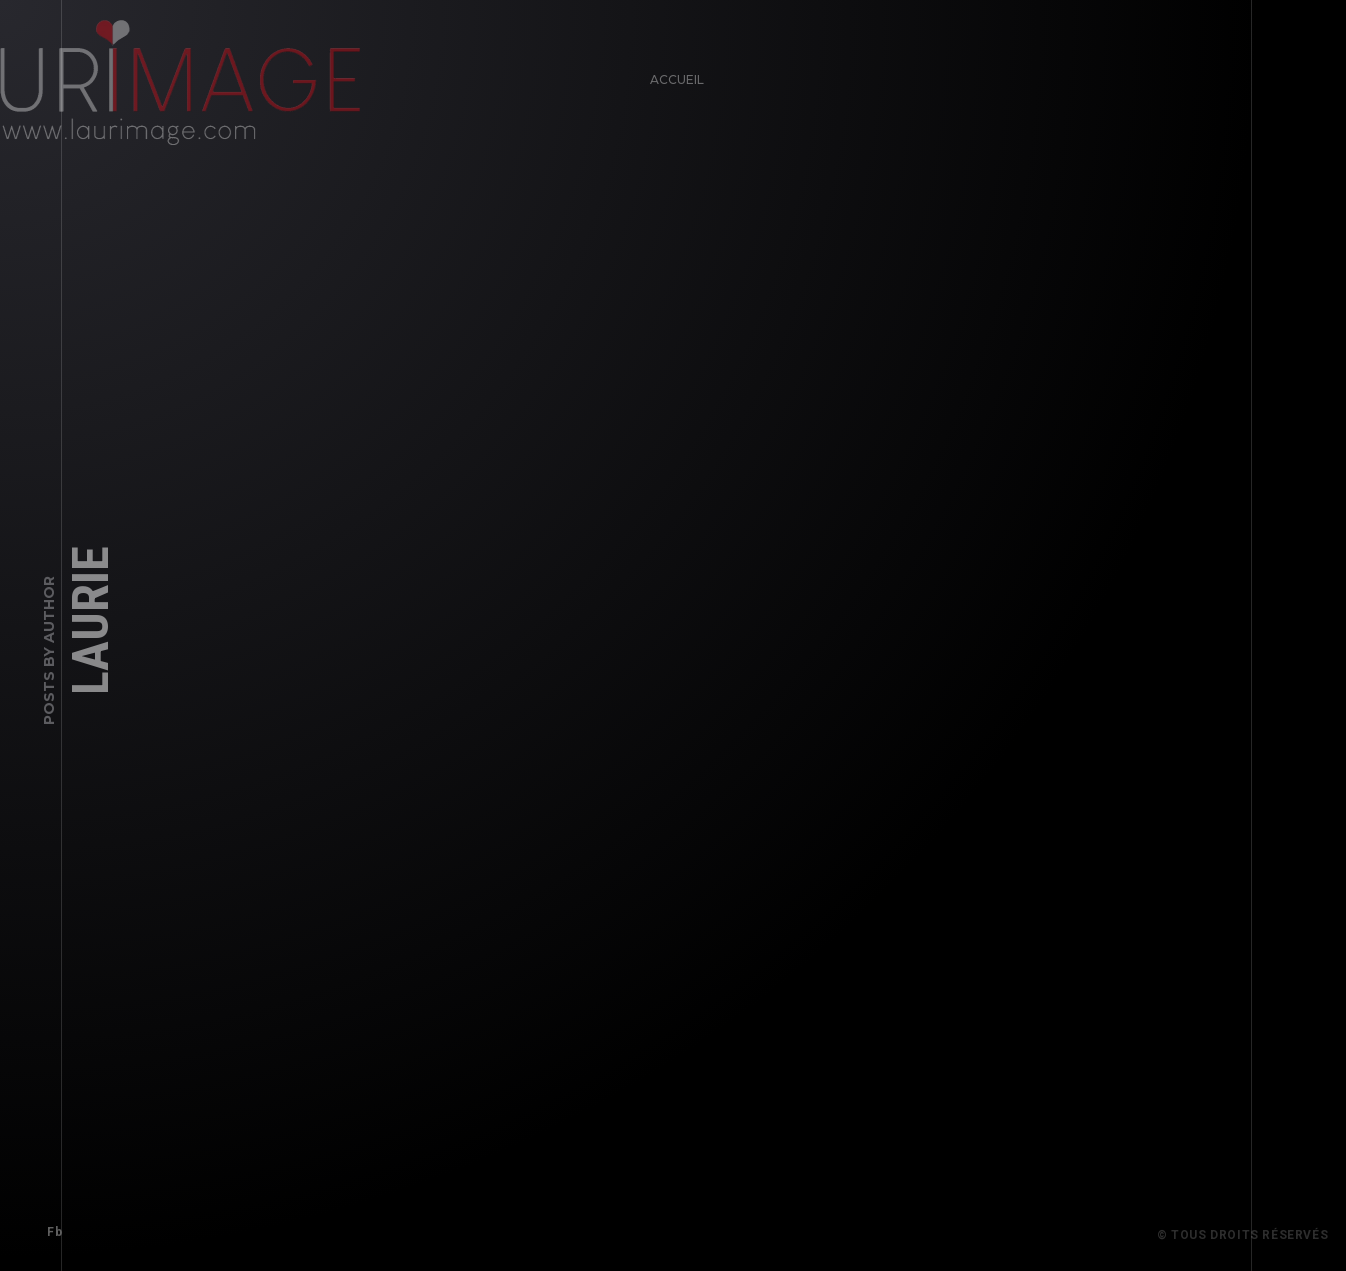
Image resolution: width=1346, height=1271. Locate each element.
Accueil (672, 74)
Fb (49, 1227)
